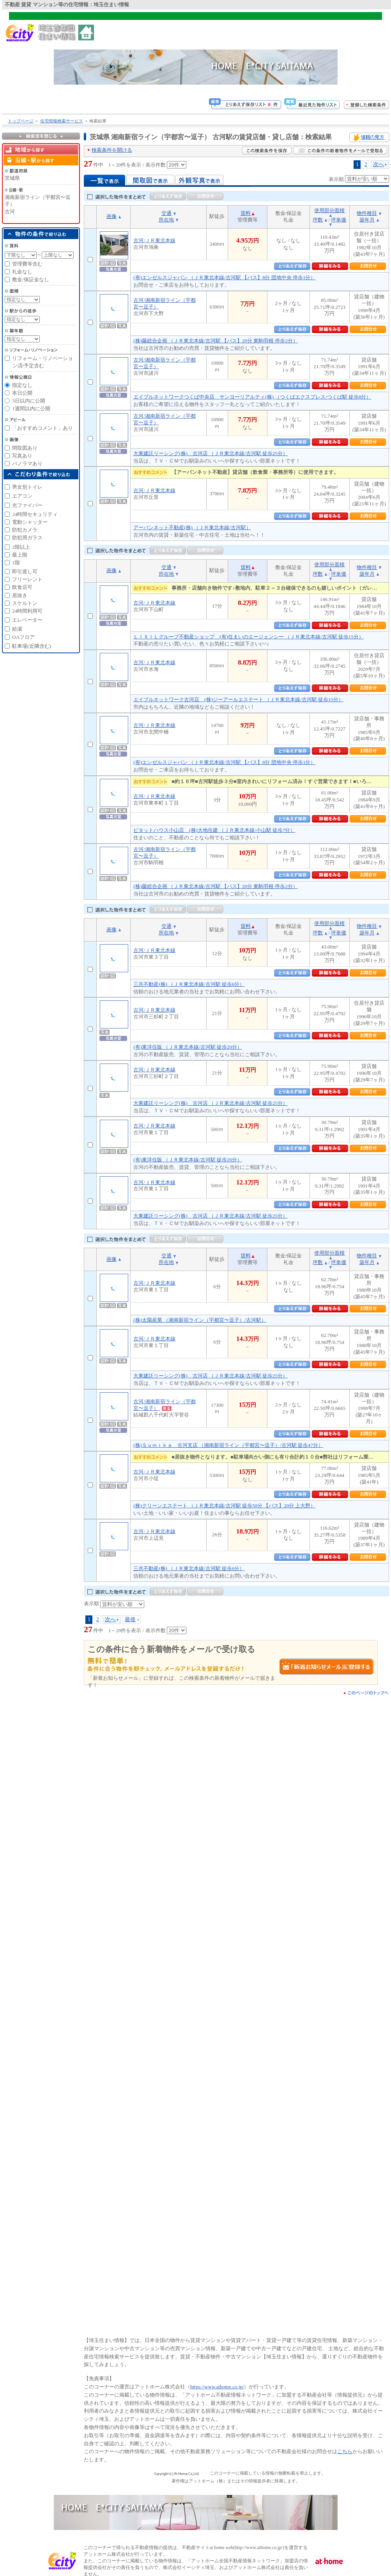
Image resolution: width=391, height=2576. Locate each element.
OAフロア (23, 637)
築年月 (367, 220)
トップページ (21, 121)
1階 (16, 563)
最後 (130, 1619)
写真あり (22, 456)
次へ (378, 164)
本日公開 (22, 393)
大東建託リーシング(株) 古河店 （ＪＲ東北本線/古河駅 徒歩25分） (210, 453)
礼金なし (22, 272)
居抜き (19, 595)
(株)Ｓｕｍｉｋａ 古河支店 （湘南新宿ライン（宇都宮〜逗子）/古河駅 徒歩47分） (228, 1445)
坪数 (318, 220)
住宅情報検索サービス (61, 121)
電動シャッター (30, 522)
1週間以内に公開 (31, 408)
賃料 (246, 213)
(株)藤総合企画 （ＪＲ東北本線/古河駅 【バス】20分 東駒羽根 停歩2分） (215, 341)
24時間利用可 (27, 611)
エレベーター (27, 620)
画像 (111, 216)
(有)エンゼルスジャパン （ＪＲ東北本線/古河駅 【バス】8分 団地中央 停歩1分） (224, 277)
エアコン (22, 496)
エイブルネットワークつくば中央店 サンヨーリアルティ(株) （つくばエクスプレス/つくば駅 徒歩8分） (252, 397)
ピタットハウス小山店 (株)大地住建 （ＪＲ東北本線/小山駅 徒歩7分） (214, 830)
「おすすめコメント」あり (42, 428)
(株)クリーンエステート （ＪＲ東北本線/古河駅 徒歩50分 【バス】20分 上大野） (224, 1506)
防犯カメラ (24, 530)
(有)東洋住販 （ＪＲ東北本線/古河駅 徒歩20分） (187, 1047)
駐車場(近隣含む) (31, 646)
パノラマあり (27, 463)
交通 (166, 213)
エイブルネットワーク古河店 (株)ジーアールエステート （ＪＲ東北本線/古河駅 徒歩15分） (238, 699)
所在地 (166, 220)
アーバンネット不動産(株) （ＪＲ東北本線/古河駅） (192, 527)
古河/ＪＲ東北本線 (154, 240)
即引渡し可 (24, 571)
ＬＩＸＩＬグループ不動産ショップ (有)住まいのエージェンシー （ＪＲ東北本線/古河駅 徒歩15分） (248, 637)
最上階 (19, 555)
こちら (344, 2451)
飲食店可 (22, 587)
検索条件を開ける (112, 150)
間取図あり (24, 448)
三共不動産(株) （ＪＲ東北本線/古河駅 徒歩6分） (188, 984)
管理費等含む (27, 264)
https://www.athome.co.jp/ (217, 2387)
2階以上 (21, 547)
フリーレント (27, 579)
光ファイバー (27, 505)
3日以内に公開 (28, 401)
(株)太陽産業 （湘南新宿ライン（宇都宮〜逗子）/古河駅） (199, 1320)
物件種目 (367, 213)
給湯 (17, 629)
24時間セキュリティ (35, 514)
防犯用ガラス (27, 538)
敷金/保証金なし (30, 279)
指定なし (22, 385)
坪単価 (338, 220)
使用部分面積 (329, 210)
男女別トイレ (27, 487)
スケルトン (24, 603)
